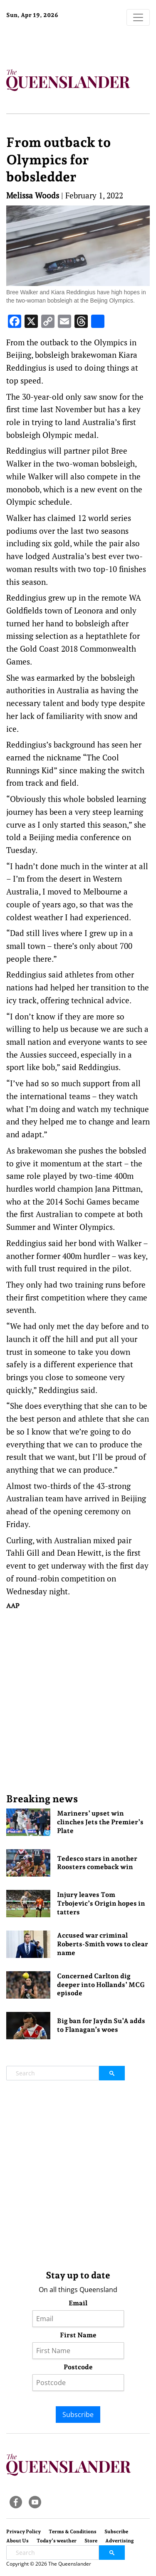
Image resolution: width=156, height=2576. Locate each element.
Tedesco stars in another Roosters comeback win (97, 1863)
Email (78, 2303)
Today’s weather (57, 2541)
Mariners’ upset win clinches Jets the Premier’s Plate (100, 1822)
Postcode (78, 2367)
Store (90, 2541)
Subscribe (78, 2414)
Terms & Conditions (73, 2531)
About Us (17, 2541)
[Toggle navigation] (138, 17)
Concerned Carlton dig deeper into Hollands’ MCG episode (101, 1984)
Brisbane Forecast (58, 43)
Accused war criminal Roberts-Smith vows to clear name (102, 1944)
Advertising (119, 2541)
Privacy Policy (23, 2531)
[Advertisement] (78, 1701)
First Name (78, 2335)
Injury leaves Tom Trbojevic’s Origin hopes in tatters (101, 1903)
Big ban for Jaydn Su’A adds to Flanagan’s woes (101, 2025)
